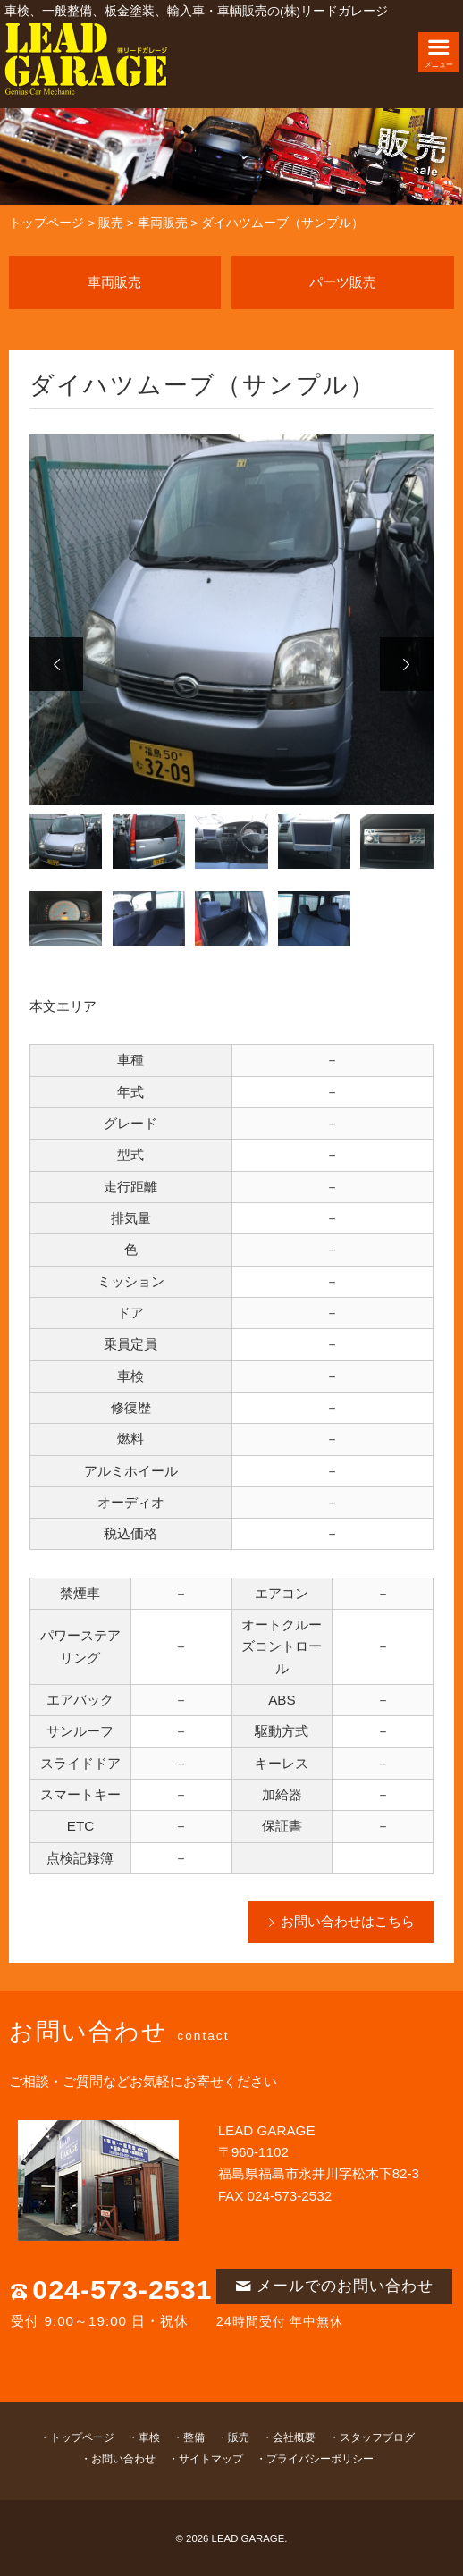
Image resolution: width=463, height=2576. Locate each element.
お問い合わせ (123, 2459)
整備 (194, 2437)
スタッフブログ (377, 2437)
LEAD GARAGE (248, 2538)
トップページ (46, 223)
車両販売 (163, 223)
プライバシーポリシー (320, 2459)
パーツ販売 (342, 282)
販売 (110, 223)
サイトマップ (211, 2459)
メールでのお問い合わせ (334, 2285)
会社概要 (294, 2437)
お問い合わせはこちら (348, 1921)
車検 (149, 2437)
